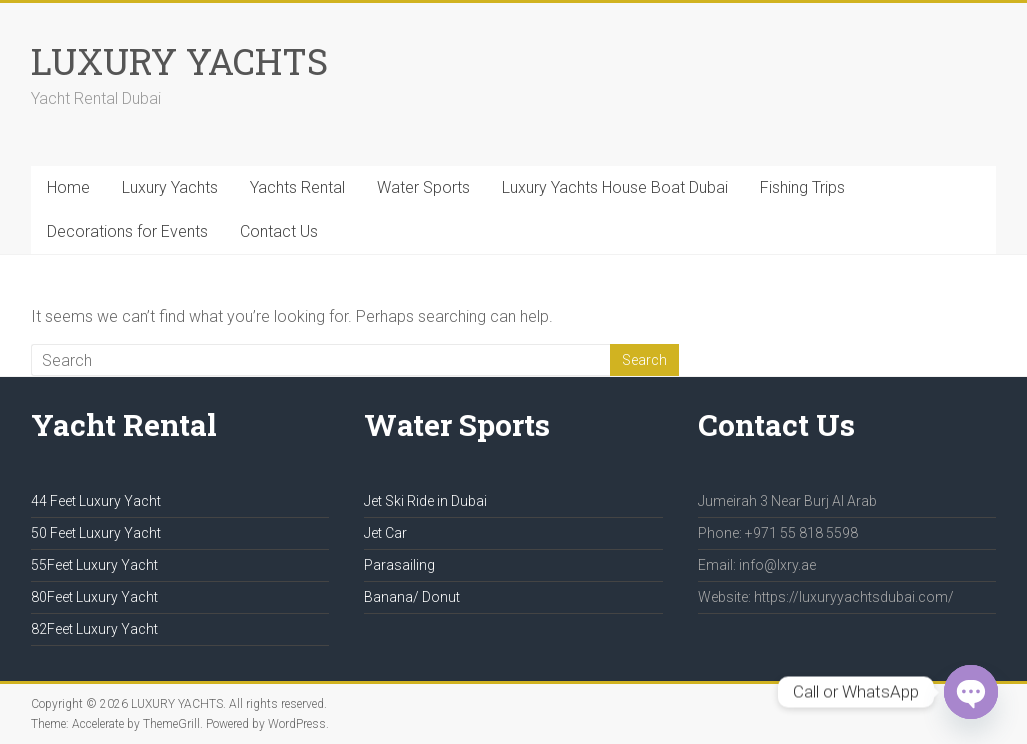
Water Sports (423, 187)
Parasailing (399, 565)
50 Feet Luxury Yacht (96, 533)
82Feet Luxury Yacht (94, 629)
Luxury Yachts (170, 187)
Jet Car (385, 533)
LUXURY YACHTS (179, 61)
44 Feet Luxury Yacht (96, 501)
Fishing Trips (802, 187)
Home (68, 187)
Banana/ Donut (412, 597)
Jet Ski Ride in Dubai (425, 501)
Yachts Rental (297, 187)
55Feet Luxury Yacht (94, 565)
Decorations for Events (127, 231)
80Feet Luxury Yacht (94, 597)
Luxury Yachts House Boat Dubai (615, 187)
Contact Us (279, 231)
